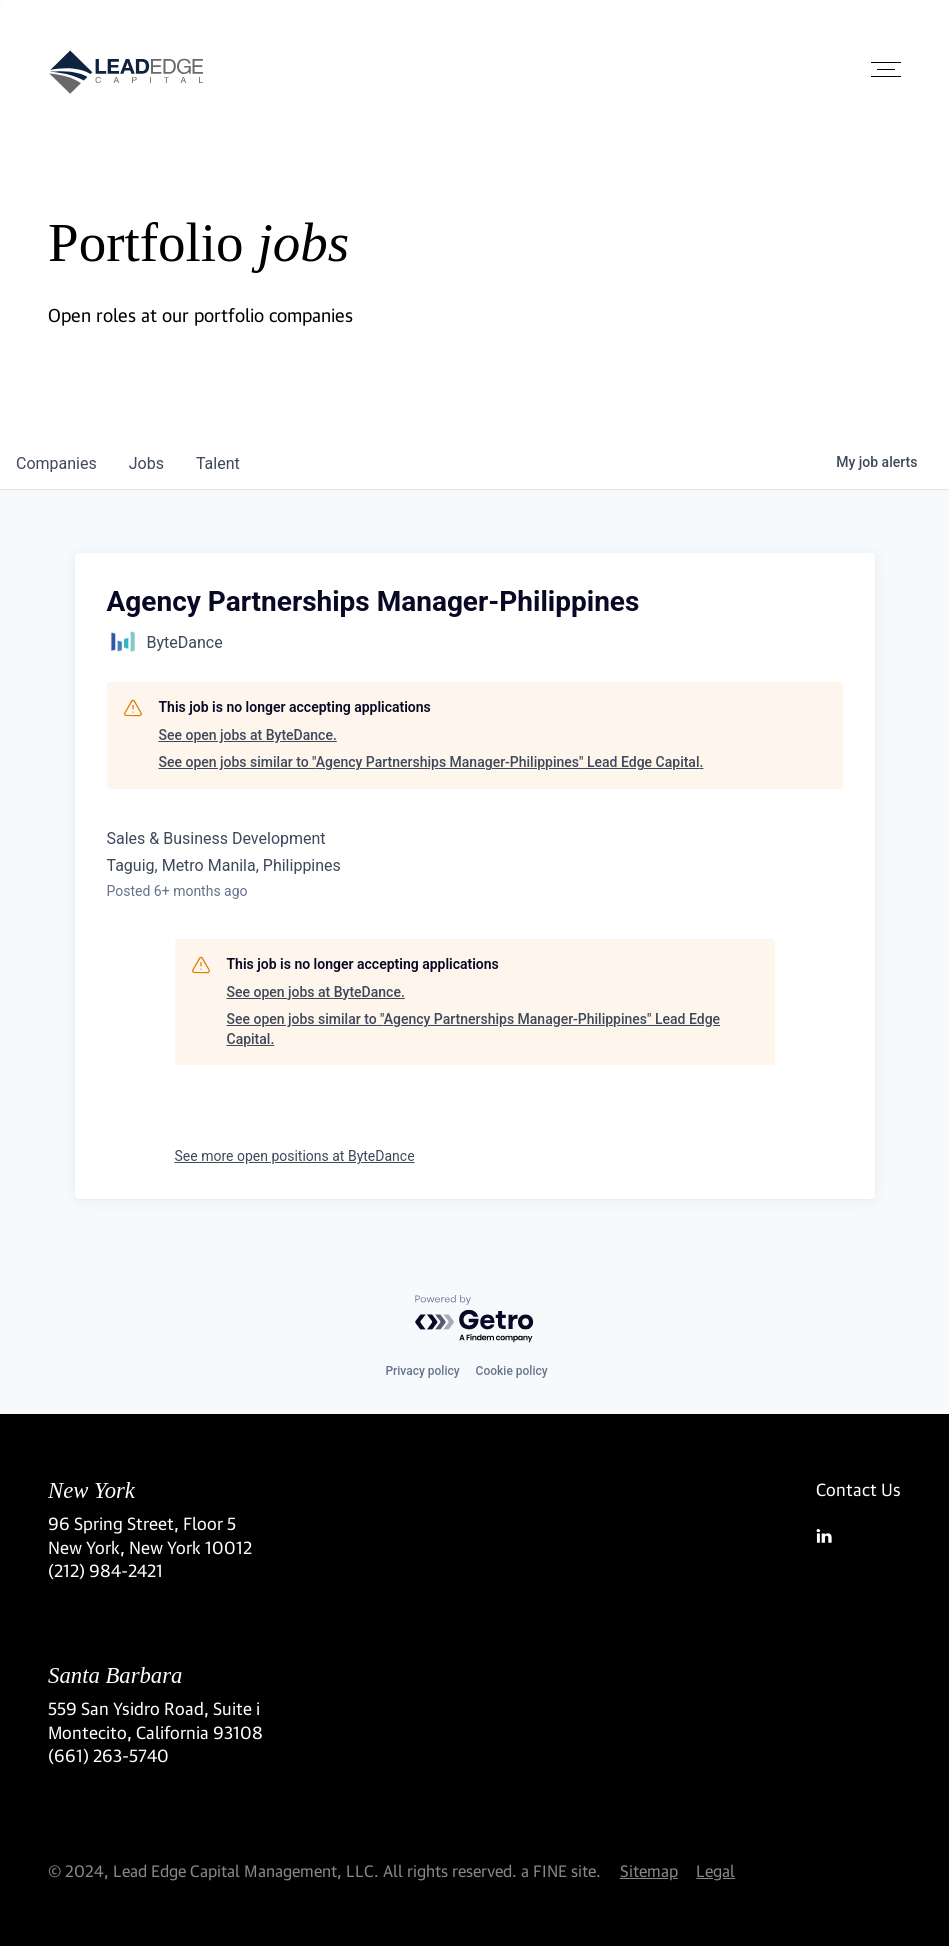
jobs (146, 463)
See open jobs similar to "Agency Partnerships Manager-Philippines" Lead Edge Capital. (431, 762)
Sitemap (649, 1870)
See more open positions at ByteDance (295, 1156)
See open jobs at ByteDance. (248, 735)
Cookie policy (512, 1371)
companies (56, 463)
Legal (715, 1870)
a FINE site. (561, 1870)
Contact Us (858, 1489)
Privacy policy (422, 1371)
